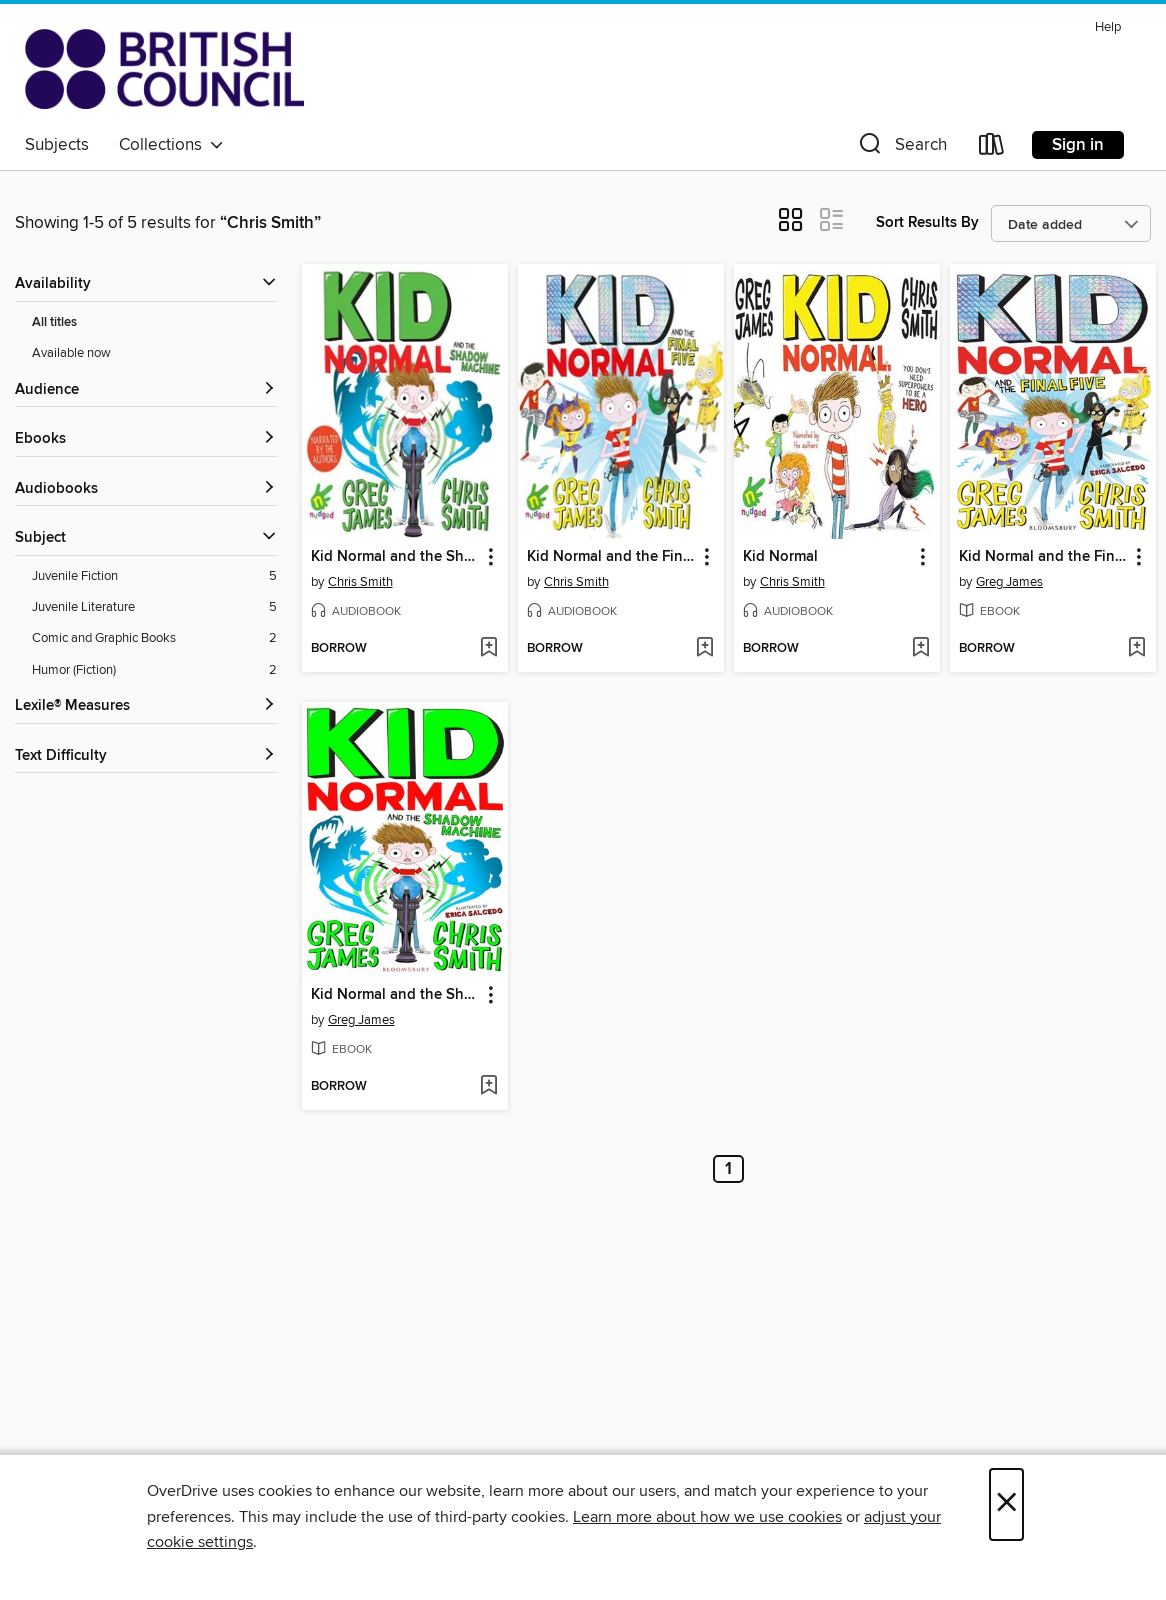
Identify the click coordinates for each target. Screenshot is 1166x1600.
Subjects (57, 145)
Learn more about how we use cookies (707, 1517)
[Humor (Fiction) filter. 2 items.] (154, 670)
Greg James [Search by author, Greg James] (1009, 582)
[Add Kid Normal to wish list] (920, 649)
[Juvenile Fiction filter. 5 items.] (154, 576)
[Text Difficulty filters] (146, 756)
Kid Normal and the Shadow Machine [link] (395, 557)
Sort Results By (927, 222)
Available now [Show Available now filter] (71, 353)
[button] (901, 148)
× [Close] (1006, 1504)
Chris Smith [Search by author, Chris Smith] (360, 582)
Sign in (1078, 145)
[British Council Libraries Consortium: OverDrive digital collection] (164, 69)
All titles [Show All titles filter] (54, 322)
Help (1108, 27)
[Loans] (992, 148)
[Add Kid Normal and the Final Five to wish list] (704, 649)
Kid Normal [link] (780, 557)
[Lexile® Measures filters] (146, 706)
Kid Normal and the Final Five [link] (611, 557)
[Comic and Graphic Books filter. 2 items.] (154, 638)
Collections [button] (171, 145)
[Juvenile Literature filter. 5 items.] (154, 607)
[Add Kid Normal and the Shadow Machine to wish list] (488, 649)
